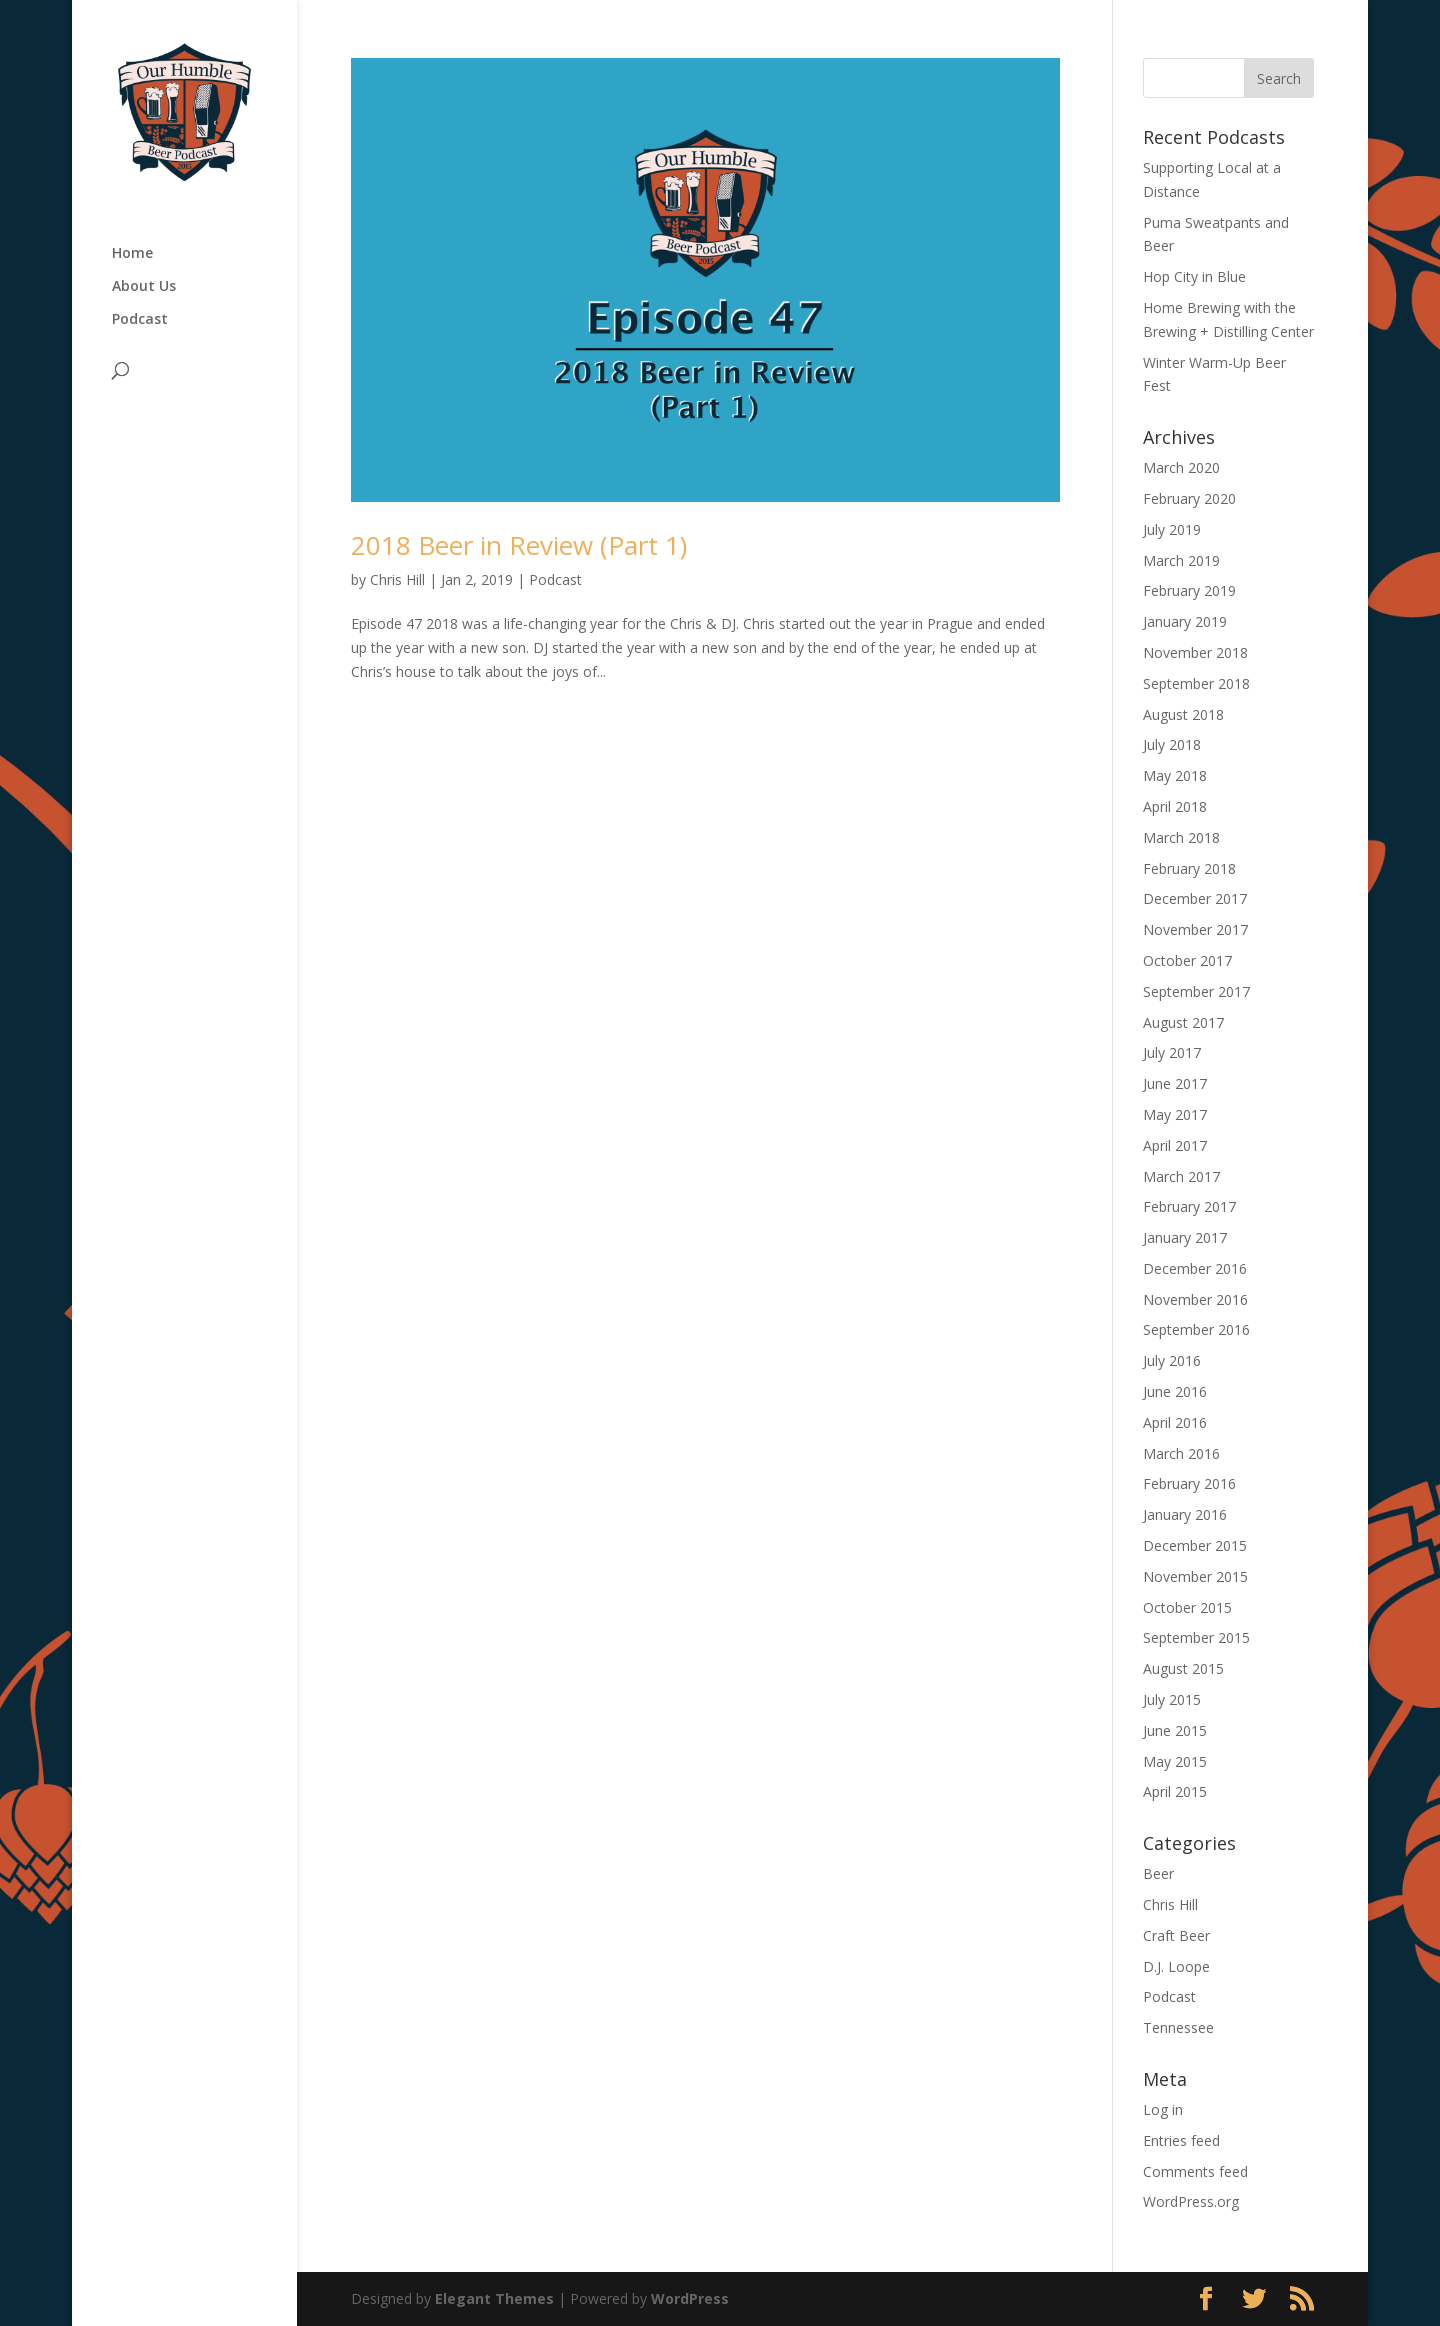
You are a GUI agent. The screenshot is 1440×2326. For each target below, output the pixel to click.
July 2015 (1172, 1699)
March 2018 (1181, 837)
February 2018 (1189, 868)
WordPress (690, 2298)
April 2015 (1175, 1791)
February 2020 (1189, 498)
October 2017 (1187, 960)
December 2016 (1195, 1268)
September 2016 (1196, 1329)
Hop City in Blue (1194, 276)
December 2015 (1195, 1545)
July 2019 (1172, 529)
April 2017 (1175, 1145)
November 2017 (1195, 929)
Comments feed (1195, 2171)
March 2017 (1181, 1176)
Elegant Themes (494, 2298)
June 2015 (1175, 1730)
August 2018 (1183, 714)
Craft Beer (1176, 1935)
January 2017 (1185, 1237)
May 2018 (1175, 775)
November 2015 (1195, 1576)
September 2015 (1196, 1637)
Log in (1163, 2109)
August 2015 (1183, 1668)
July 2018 (1172, 744)
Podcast (140, 320)
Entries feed (1181, 2140)
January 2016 (1185, 1514)
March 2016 (1181, 1453)
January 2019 (1185, 621)
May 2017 (1175, 1114)
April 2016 (1175, 1422)
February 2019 (1189, 590)
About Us (144, 287)
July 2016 (1172, 1360)
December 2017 (1195, 898)
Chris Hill (397, 579)
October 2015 (1187, 1607)
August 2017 (1183, 1022)
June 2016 (1175, 1391)
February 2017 (1189, 1206)
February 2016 (1189, 1483)
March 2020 (1181, 467)
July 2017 (1172, 1052)
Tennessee (1178, 2027)
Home (132, 254)
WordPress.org (1191, 2201)
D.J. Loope (1176, 1966)
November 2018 (1195, 652)
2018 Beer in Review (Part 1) (519, 545)
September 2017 (1196, 991)
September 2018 (1196, 683)
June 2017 (1175, 1083)
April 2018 (1175, 806)
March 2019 (1181, 560)
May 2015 (1175, 1761)
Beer (1158, 1873)
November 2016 (1195, 1299)
